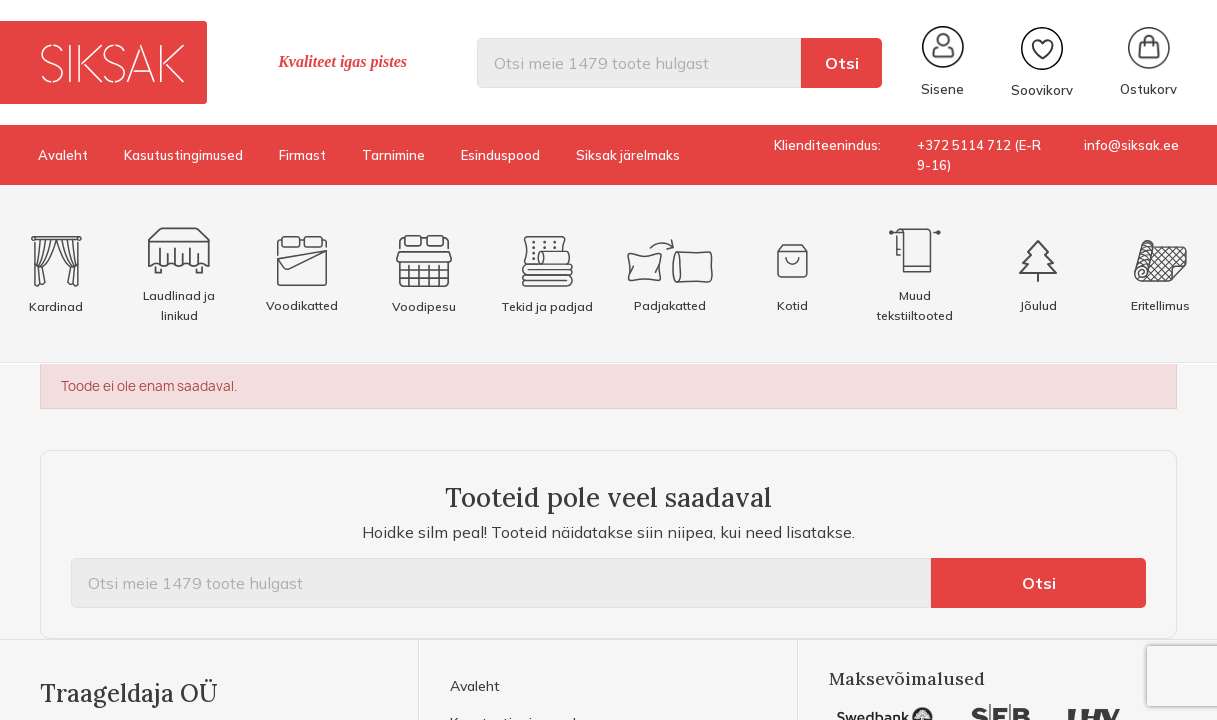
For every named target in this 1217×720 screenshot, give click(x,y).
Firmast (302, 155)
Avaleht (63, 155)
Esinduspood (500, 155)
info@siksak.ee (1131, 145)
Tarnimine (393, 155)
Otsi (842, 63)
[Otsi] (639, 63)
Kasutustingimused (183, 155)
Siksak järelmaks (628, 155)
